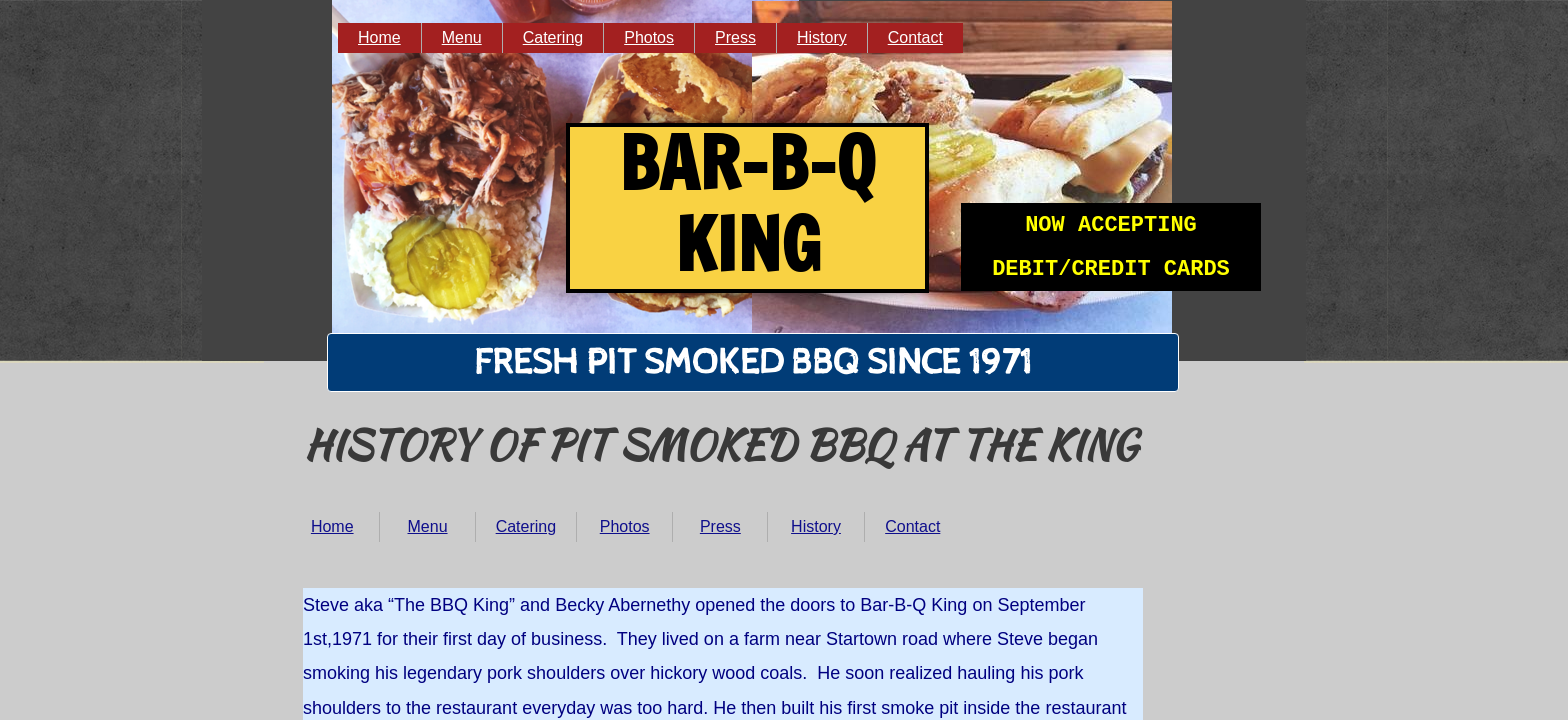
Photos (625, 526)
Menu (428, 526)
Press (720, 526)
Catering (526, 526)
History (816, 526)
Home (332, 526)
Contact (912, 526)
